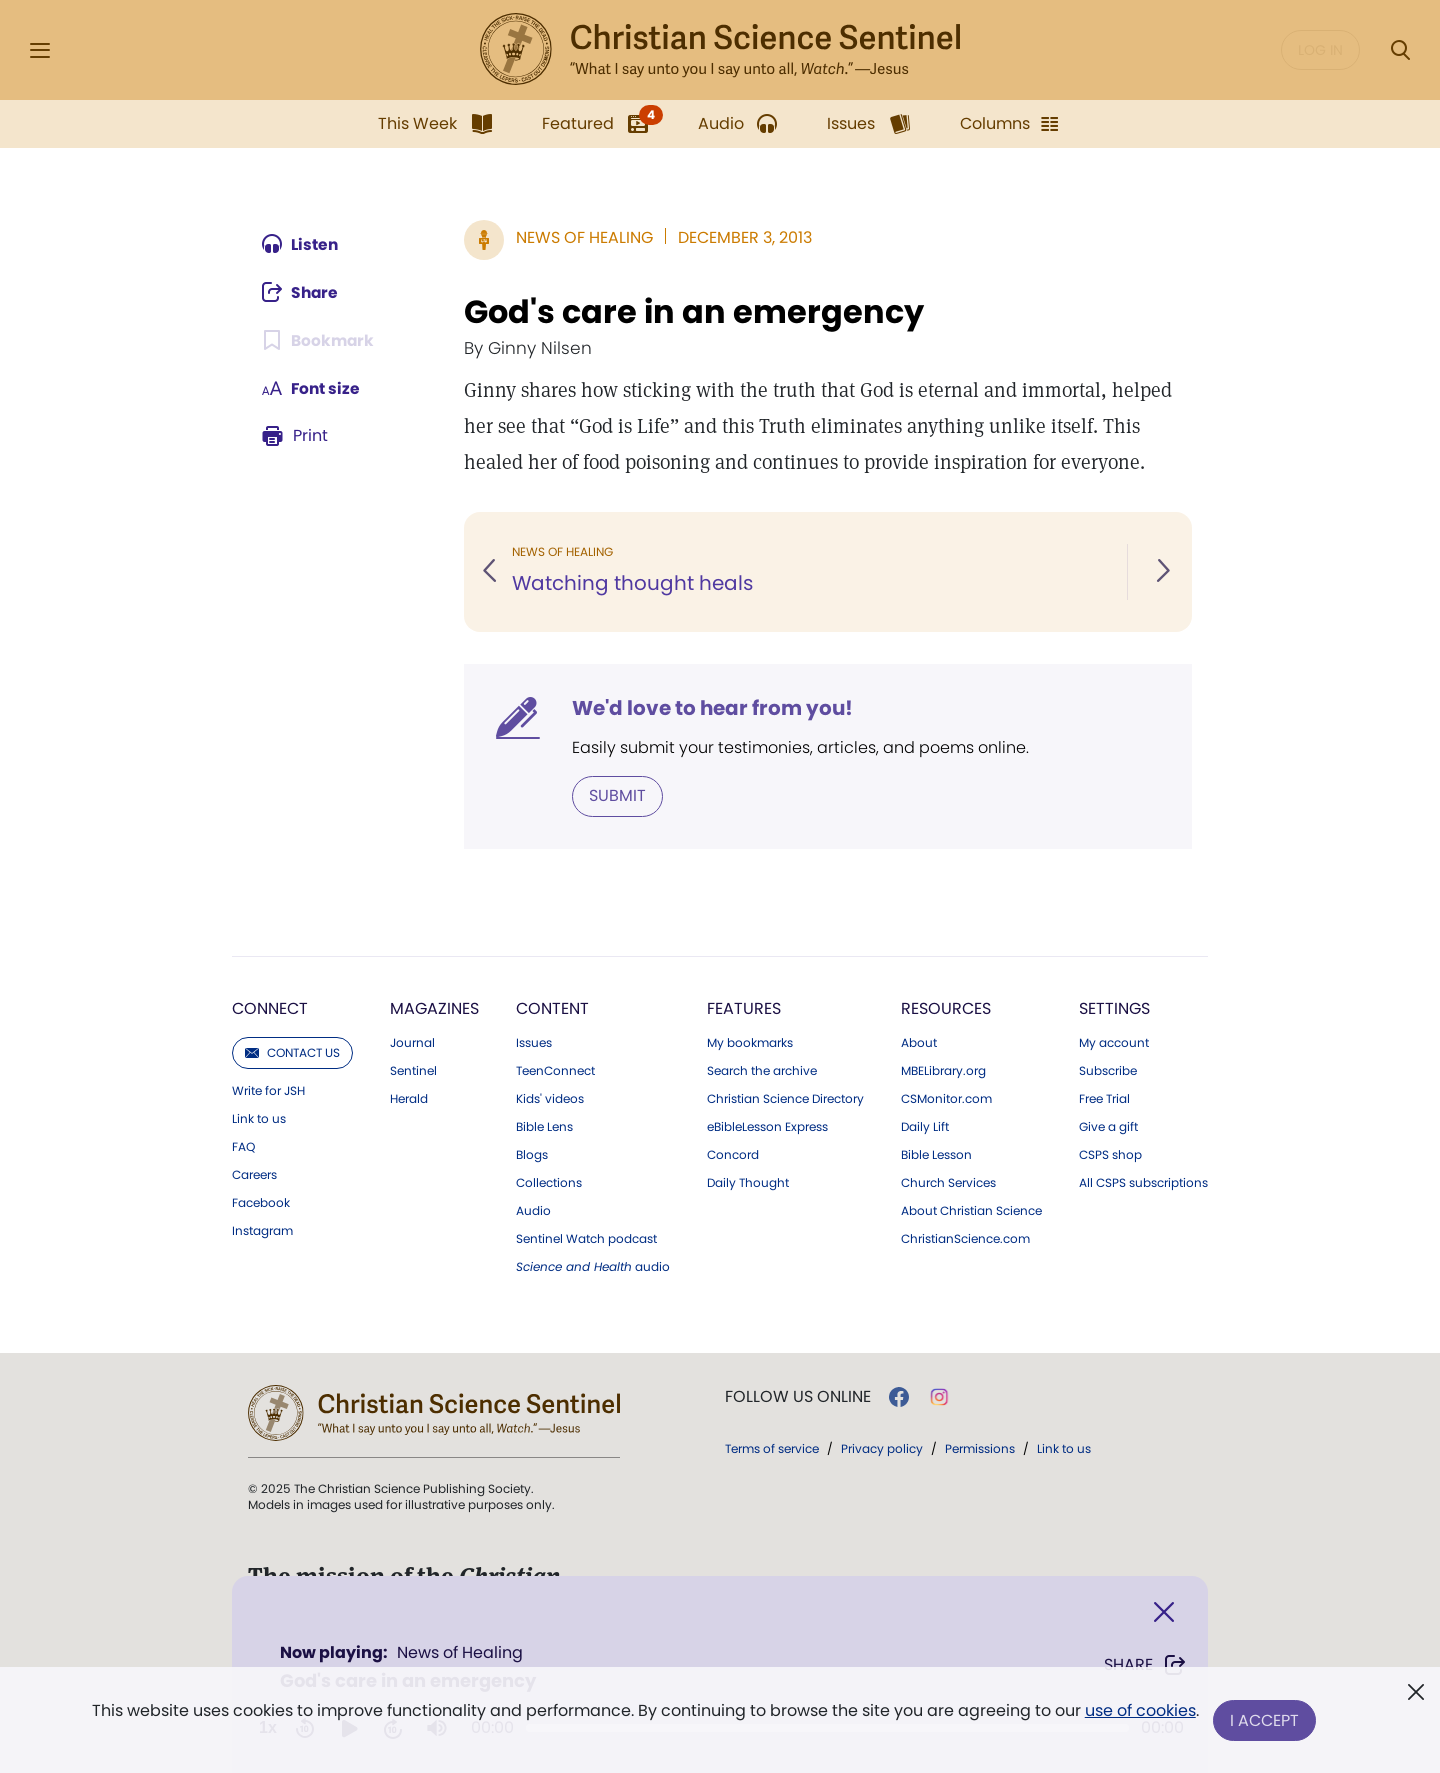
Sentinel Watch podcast (586, 1239)
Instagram (262, 1231)
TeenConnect (555, 1071)
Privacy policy (882, 1448)
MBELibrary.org (943, 1071)
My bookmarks (750, 1043)
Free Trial (1104, 1099)
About (919, 1043)
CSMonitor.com (946, 1099)
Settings (1114, 1008)
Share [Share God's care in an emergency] (1145, 1665)
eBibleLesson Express (767, 1127)
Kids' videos (550, 1099)
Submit (617, 795)
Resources (946, 1008)
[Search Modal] (1400, 50)
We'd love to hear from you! (712, 708)
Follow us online (798, 1397)
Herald (409, 1099)
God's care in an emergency (694, 312)
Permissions (980, 1448)
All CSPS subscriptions (1143, 1183)
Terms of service (772, 1448)
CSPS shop (1110, 1155)
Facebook (261, 1203)
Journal (412, 1043)
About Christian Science (971, 1211)
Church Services (948, 1183)
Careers (254, 1175)
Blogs (532, 1155)
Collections (549, 1183)
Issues (534, 1043)
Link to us (259, 1119)
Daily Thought (748, 1183)
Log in (1320, 50)
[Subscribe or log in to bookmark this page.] (319, 340)
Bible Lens (544, 1127)
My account (1114, 1043)
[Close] (1164, 1612)
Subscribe (1108, 1071)
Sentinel (413, 1071)
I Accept (1265, 1720)
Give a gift (1108, 1127)
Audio (533, 1211)
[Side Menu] (40, 50)
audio (593, 1267)
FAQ (243, 1147)
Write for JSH (268, 1091)
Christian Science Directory (785, 1099)
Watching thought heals (633, 584)
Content (552, 1008)
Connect (270, 1008)
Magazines (434, 1008)
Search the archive (762, 1071)
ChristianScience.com (965, 1239)
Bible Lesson (936, 1155)
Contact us (292, 1052)
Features (744, 1008)
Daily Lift (925, 1127)
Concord (733, 1155)
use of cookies (1139, 1712)
